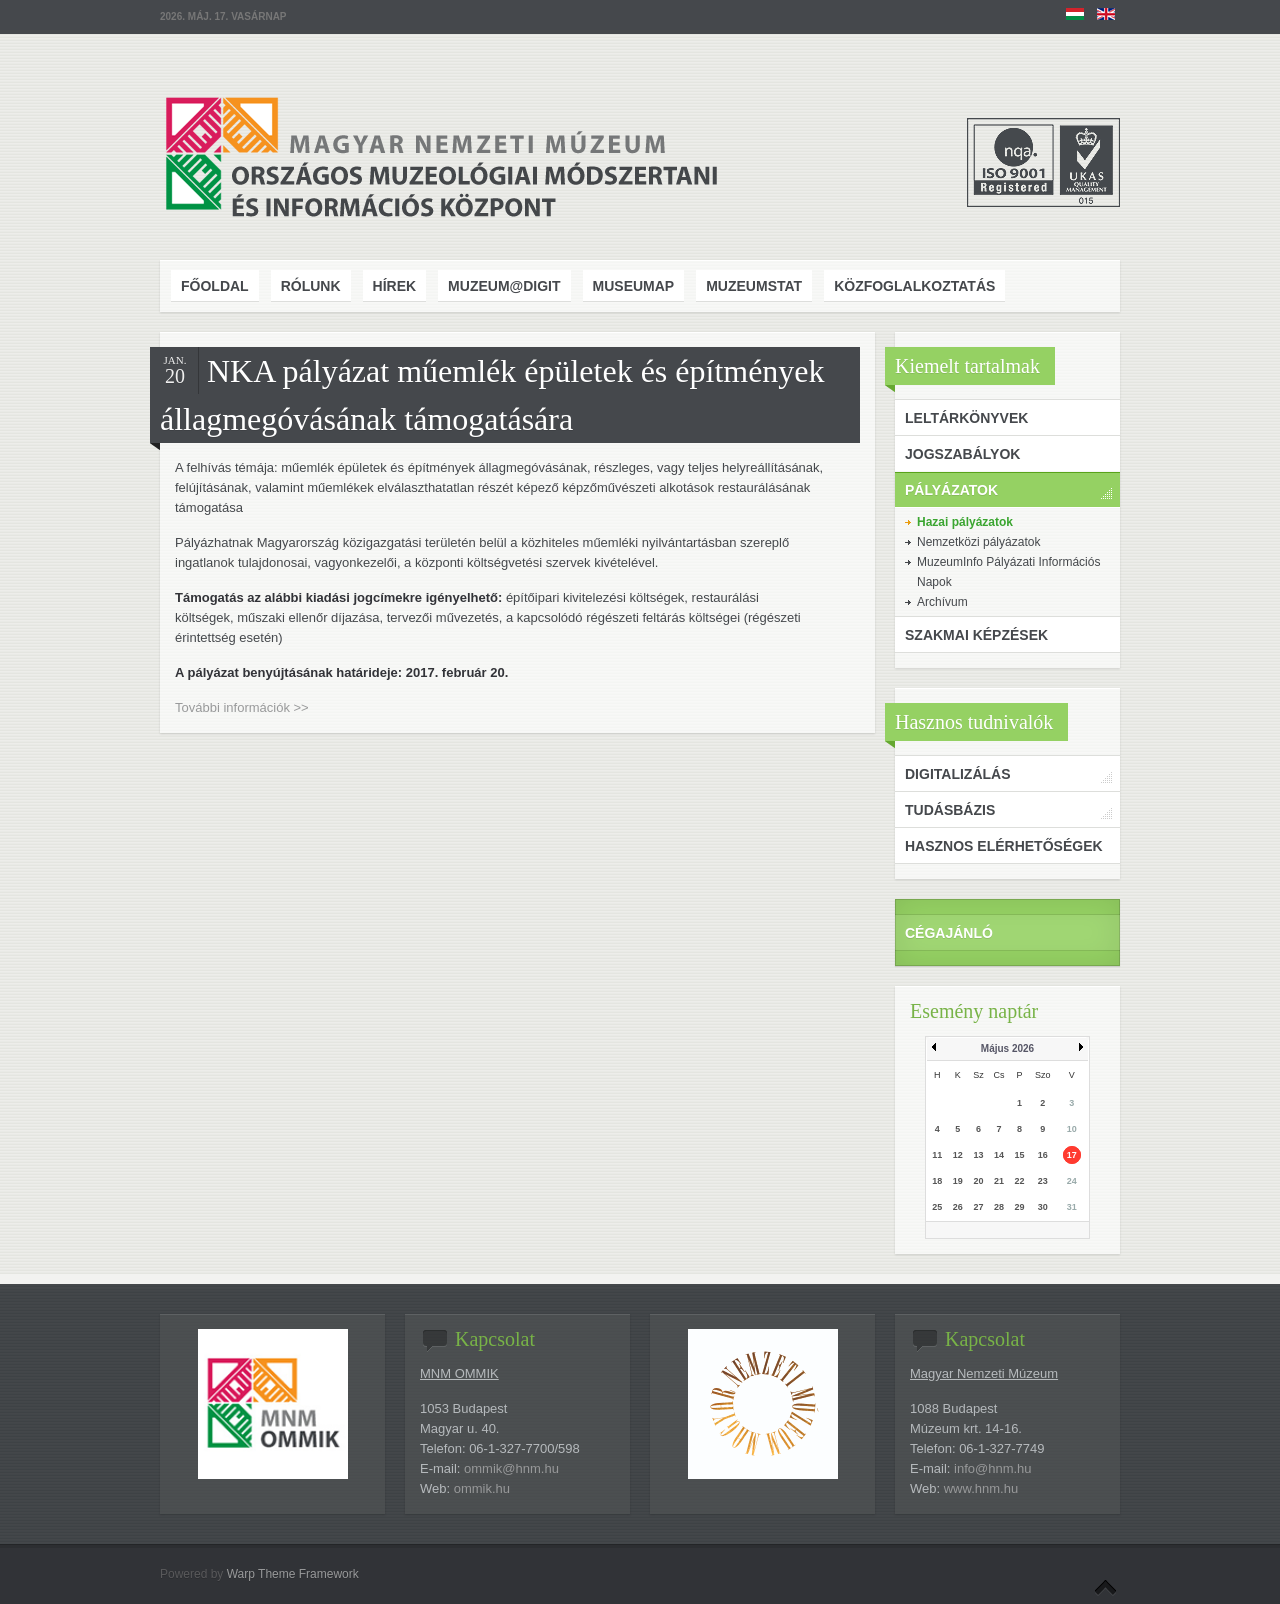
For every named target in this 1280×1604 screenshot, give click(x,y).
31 (1072, 1207)
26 (958, 1207)
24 (1072, 1181)
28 (999, 1207)
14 (999, 1155)
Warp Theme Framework (293, 1574)
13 (978, 1155)
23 (1043, 1181)
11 (937, 1155)
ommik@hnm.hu (511, 1468)
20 (978, 1181)
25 (937, 1207)
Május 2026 (1007, 1048)
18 (937, 1181)
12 (958, 1155)
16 (1043, 1155)
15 (1020, 1155)
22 (1020, 1181)
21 (999, 1181)
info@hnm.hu (993, 1468)
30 (1043, 1207)
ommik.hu (482, 1488)
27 (978, 1207)
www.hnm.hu (981, 1488)
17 (1072, 1155)
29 (1020, 1207)
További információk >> (242, 707)
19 (958, 1181)
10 (1072, 1129)
